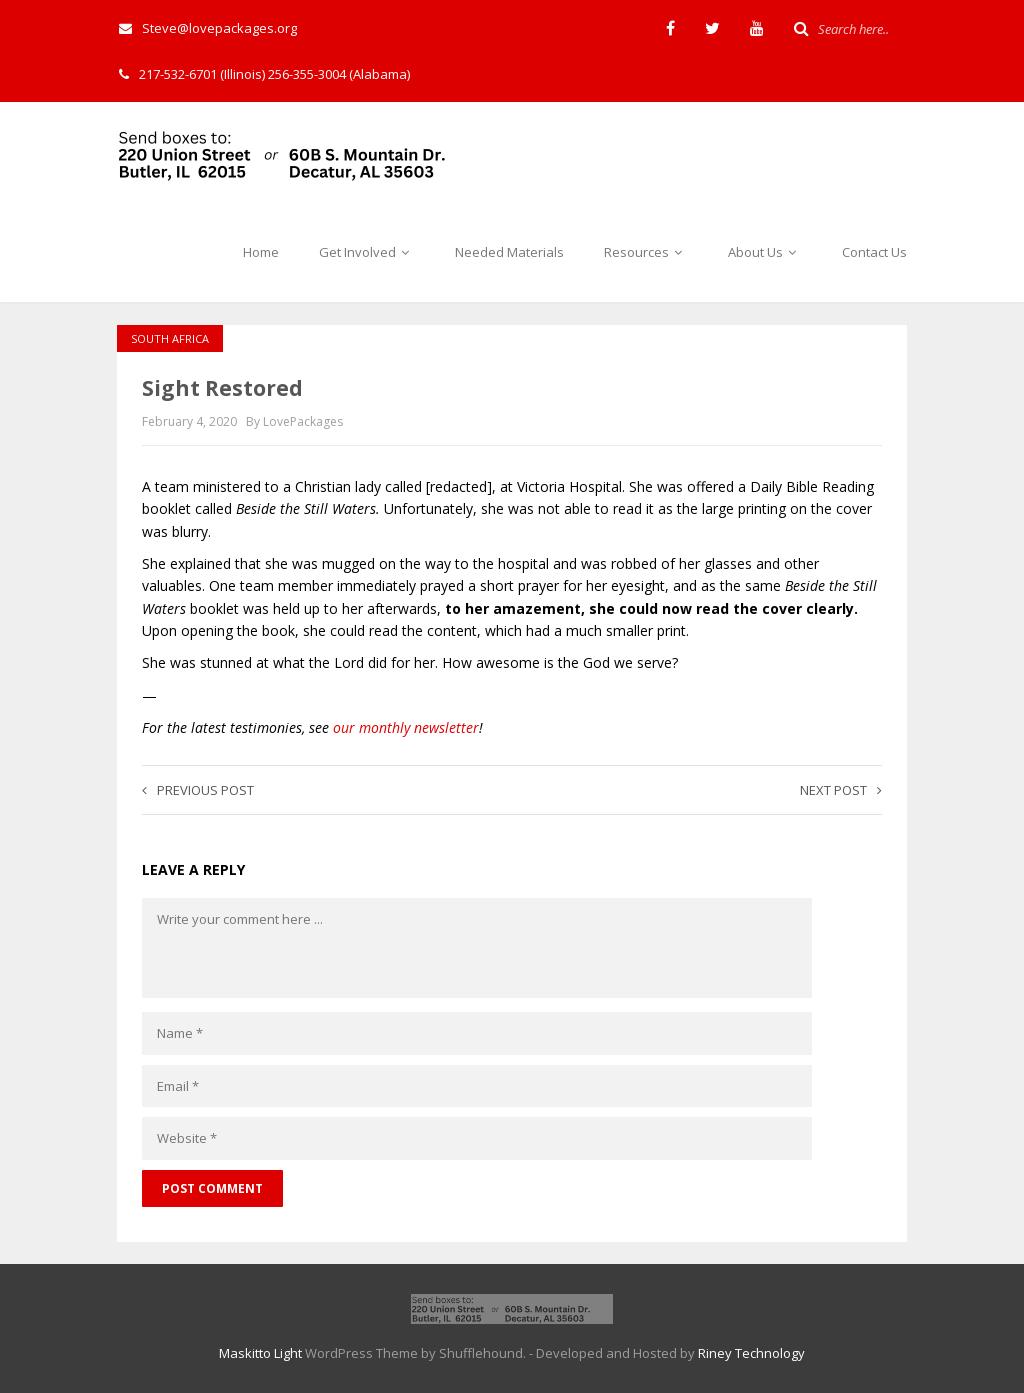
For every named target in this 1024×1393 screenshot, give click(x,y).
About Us (765, 252)
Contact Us (874, 252)
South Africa (170, 338)
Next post (841, 790)
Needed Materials (509, 252)
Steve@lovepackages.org (208, 28)
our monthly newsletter (406, 727)
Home (261, 252)
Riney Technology (751, 1353)
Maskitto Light (260, 1353)
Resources (646, 252)
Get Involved (367, 252)
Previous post (198, 790)
